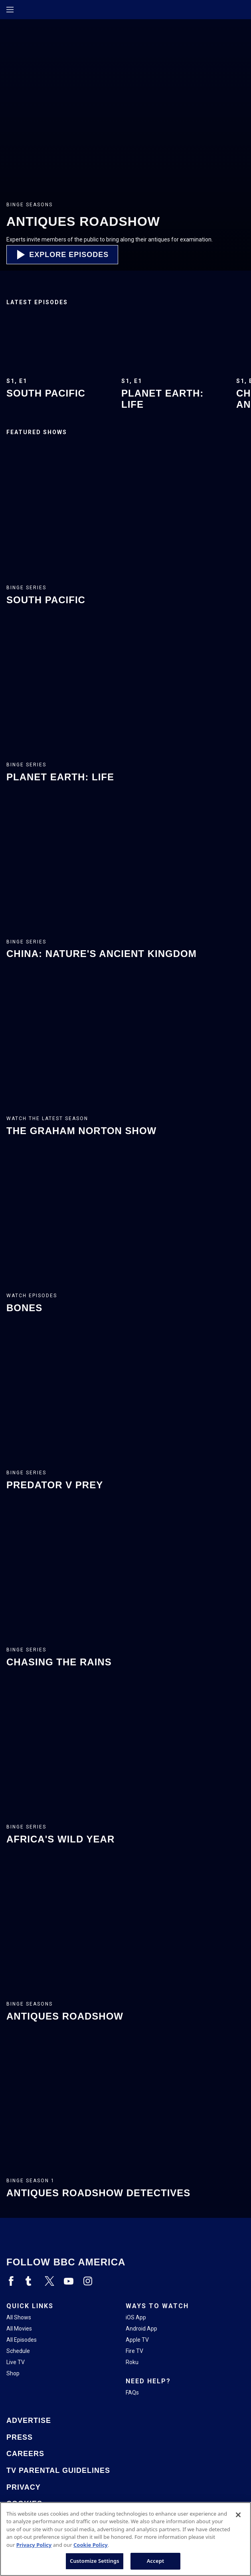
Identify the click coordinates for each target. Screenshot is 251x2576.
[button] (62, 254)
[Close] (238, 2515)
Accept (155, 2560)
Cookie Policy (90, 2544)
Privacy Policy (34, 2544)
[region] (125, 2539)
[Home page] (125, 2237)
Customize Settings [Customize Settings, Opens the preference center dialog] (94, 2560)
